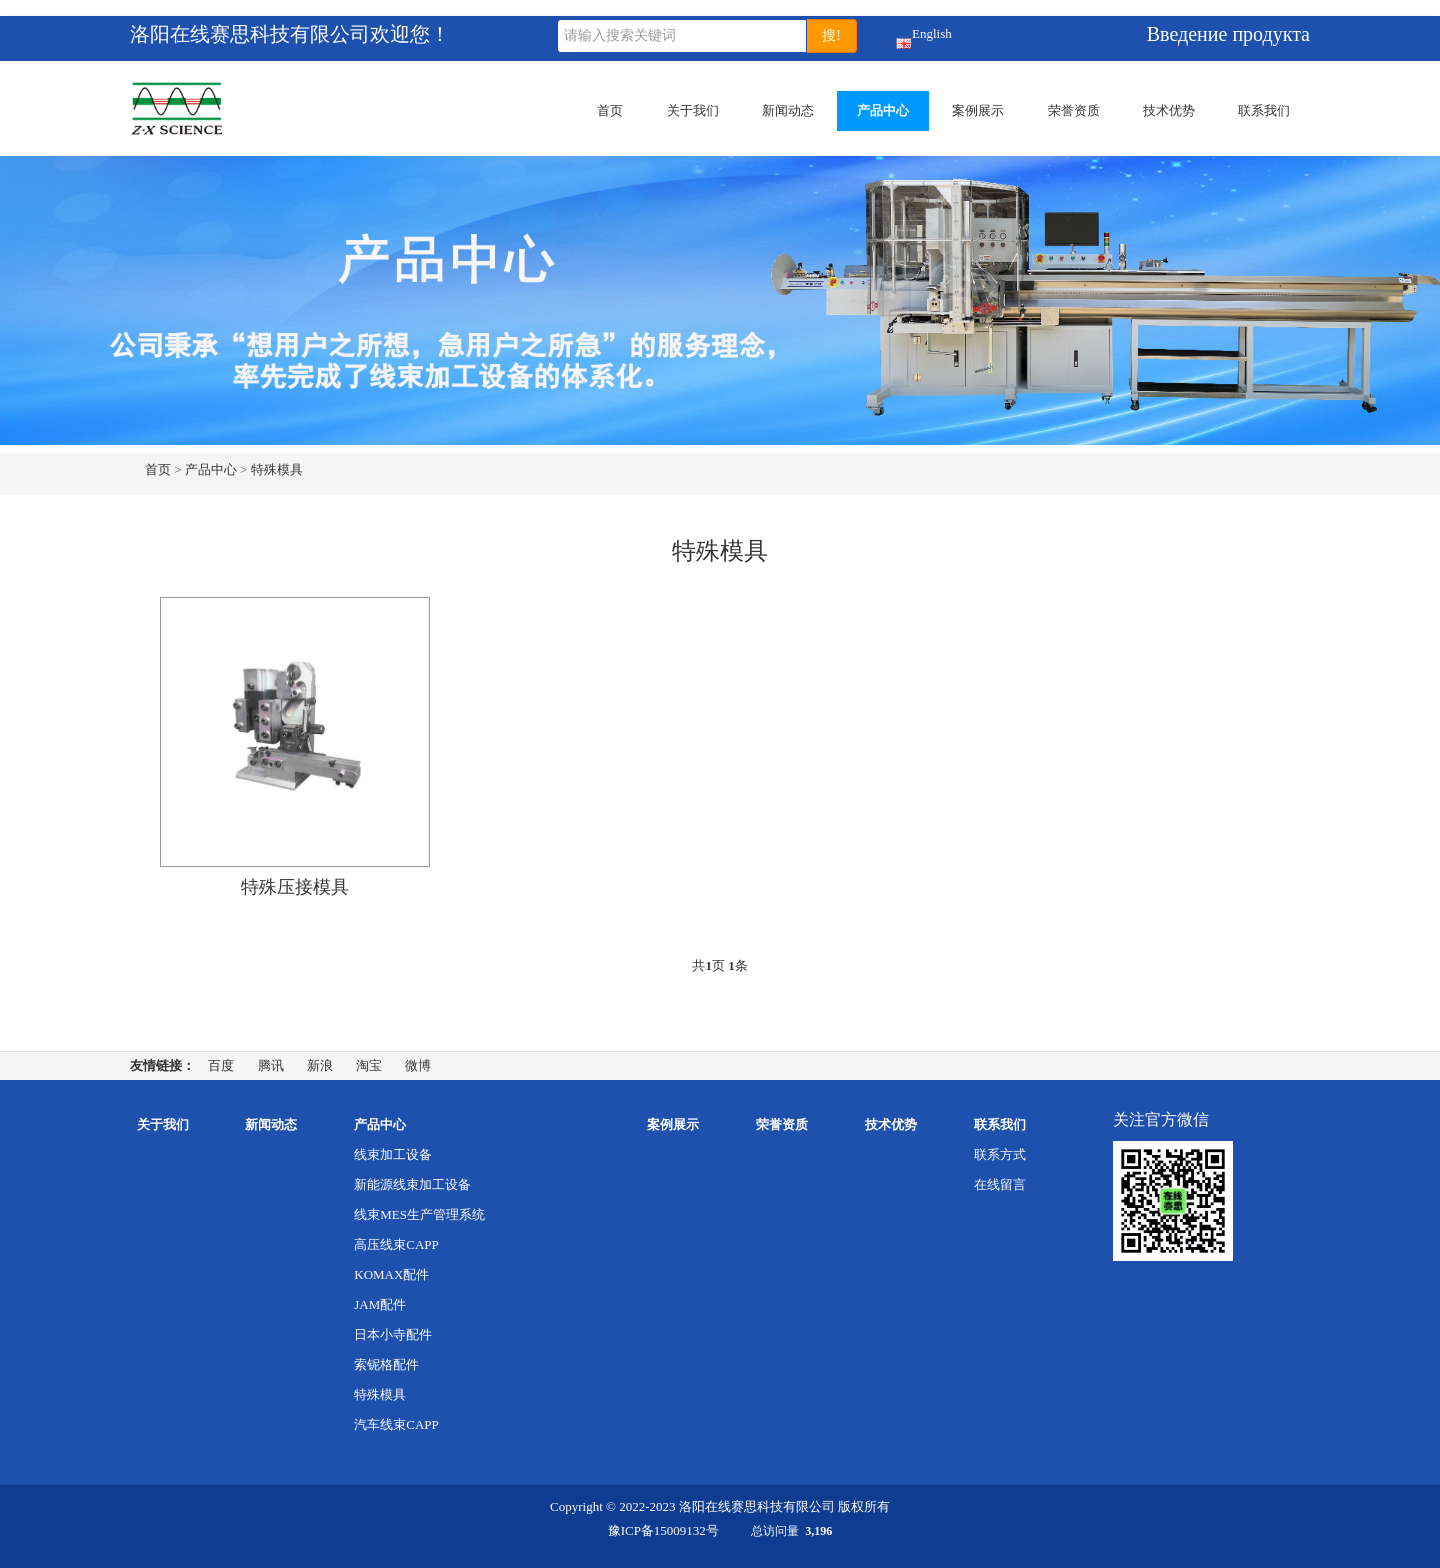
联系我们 (1264, 110)
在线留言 (1000, 1184)
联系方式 (1000, 1154)
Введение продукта (1228, 34)
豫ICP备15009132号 (663, 1530)
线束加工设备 (393, 1154)
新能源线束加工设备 (412, 1184)
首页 (610, 110)
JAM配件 (380, 1304)
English (904, 37)
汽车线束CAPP (396, 1424)
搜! (831, 35)
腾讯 (271, 1065)
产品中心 (883, 110)
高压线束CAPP (396, 1244)
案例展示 (978, 110)
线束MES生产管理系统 (419, 1214)
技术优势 (1169, 110)
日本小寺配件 (393, 1334)
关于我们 (693, 110)
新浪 (320, 1065)
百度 (221, 1065)
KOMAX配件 (391, 1274)
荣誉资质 (1074, 110)
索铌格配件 (386, 1364)
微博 (418, 1065)
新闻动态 (788, 110)
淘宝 (369, 1065)
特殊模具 (277, 469)
